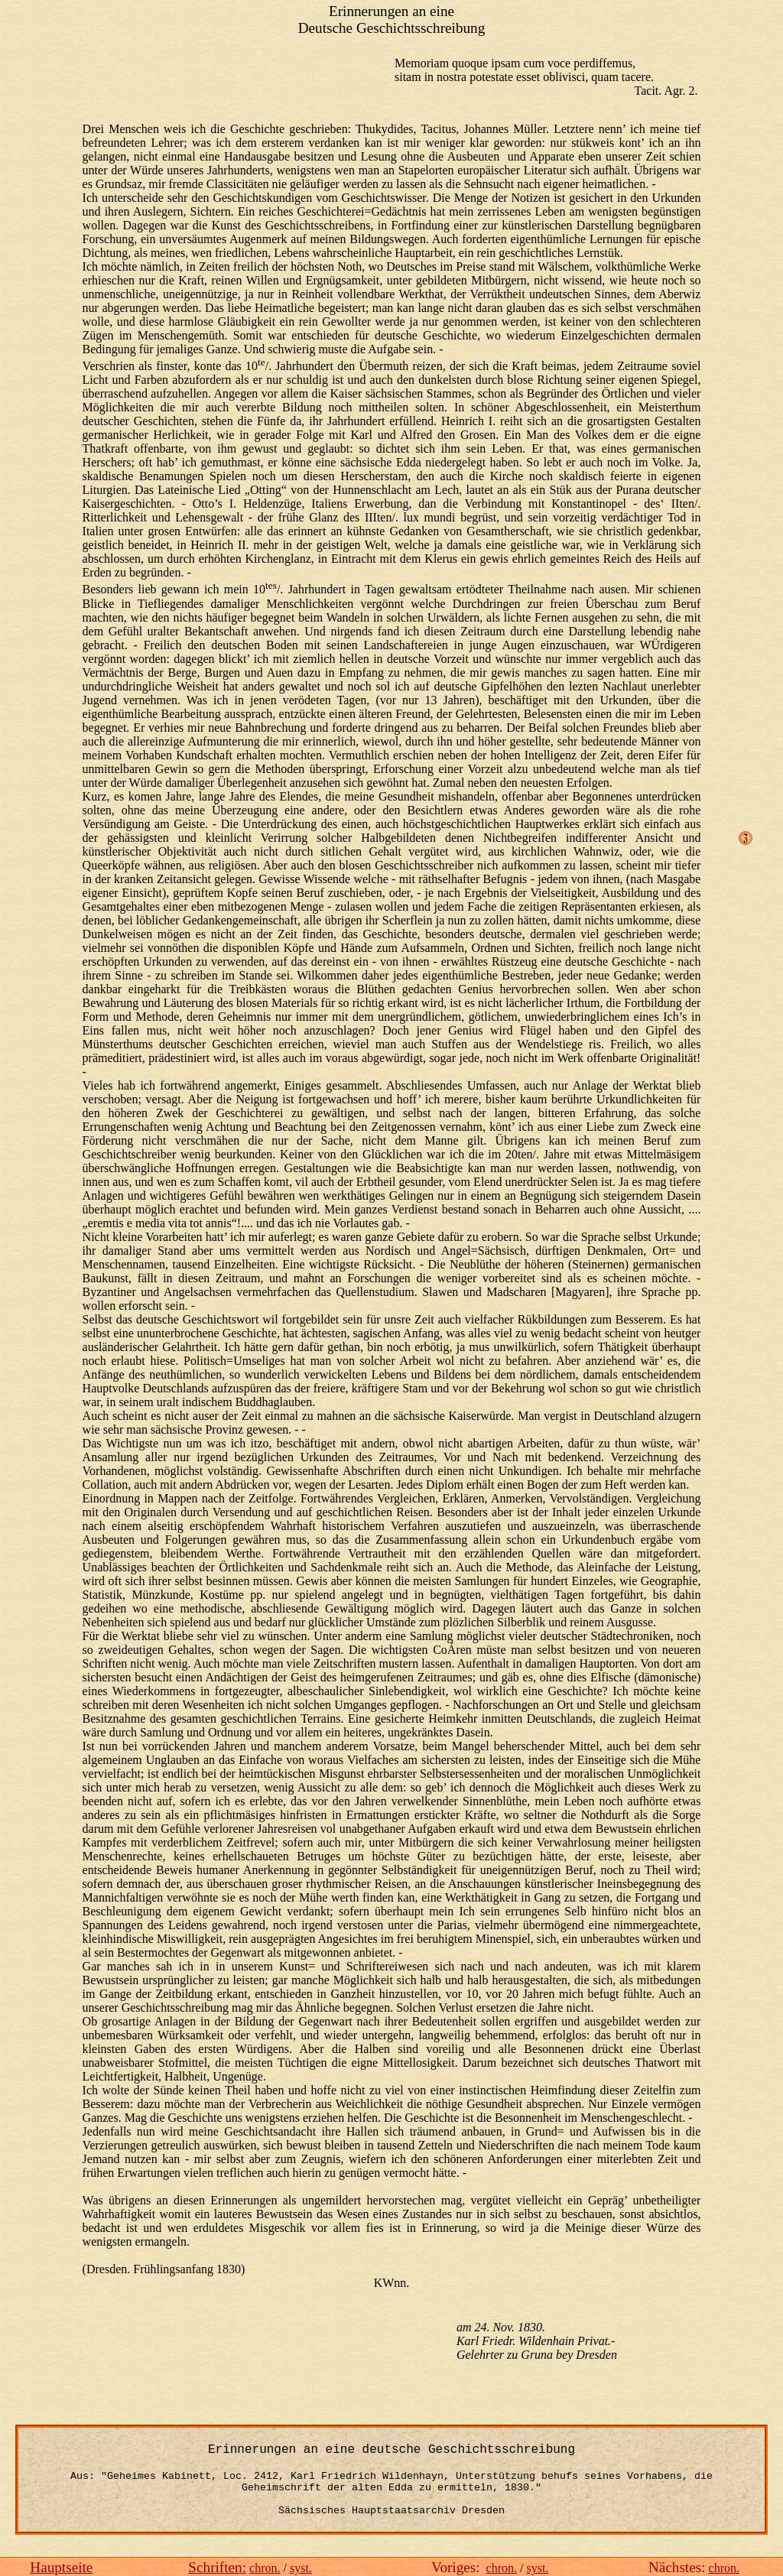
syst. (301, 2567)
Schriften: (217, 2567)
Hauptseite (61, 2567)
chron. (264, 2567)
